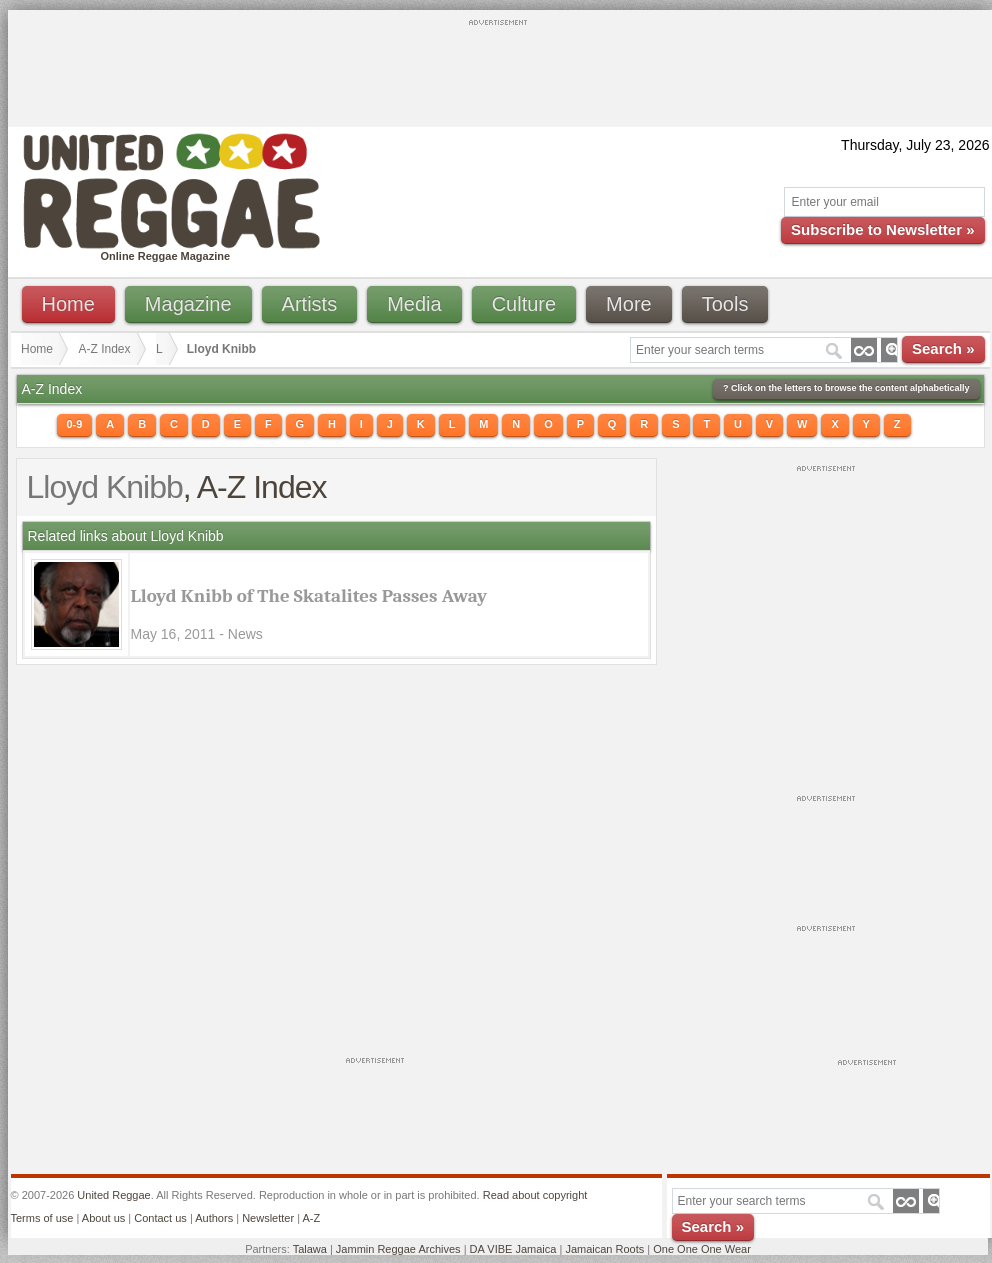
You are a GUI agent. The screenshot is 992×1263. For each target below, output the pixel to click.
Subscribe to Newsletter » (882, 229)
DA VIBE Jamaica (513, 1249)
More (629, 304)
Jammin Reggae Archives (398, 1249)
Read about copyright (535, 1195)
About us (103, 1218)
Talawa (310, 1249)
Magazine (188, 304)
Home (68, 304)
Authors (214, 1218)
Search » (943, 348)
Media (414, 304)
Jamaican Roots (604, 1249)
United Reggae (113, 1195)
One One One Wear (702, 1249)
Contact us (160, 1218)
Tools (725, 304)
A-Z (311, 1218)
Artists (310, 304)
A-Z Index (105, 349)
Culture (524, 304)
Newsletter (268, 1218)
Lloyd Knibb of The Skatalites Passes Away (309, 596)
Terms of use (42, 1218)
